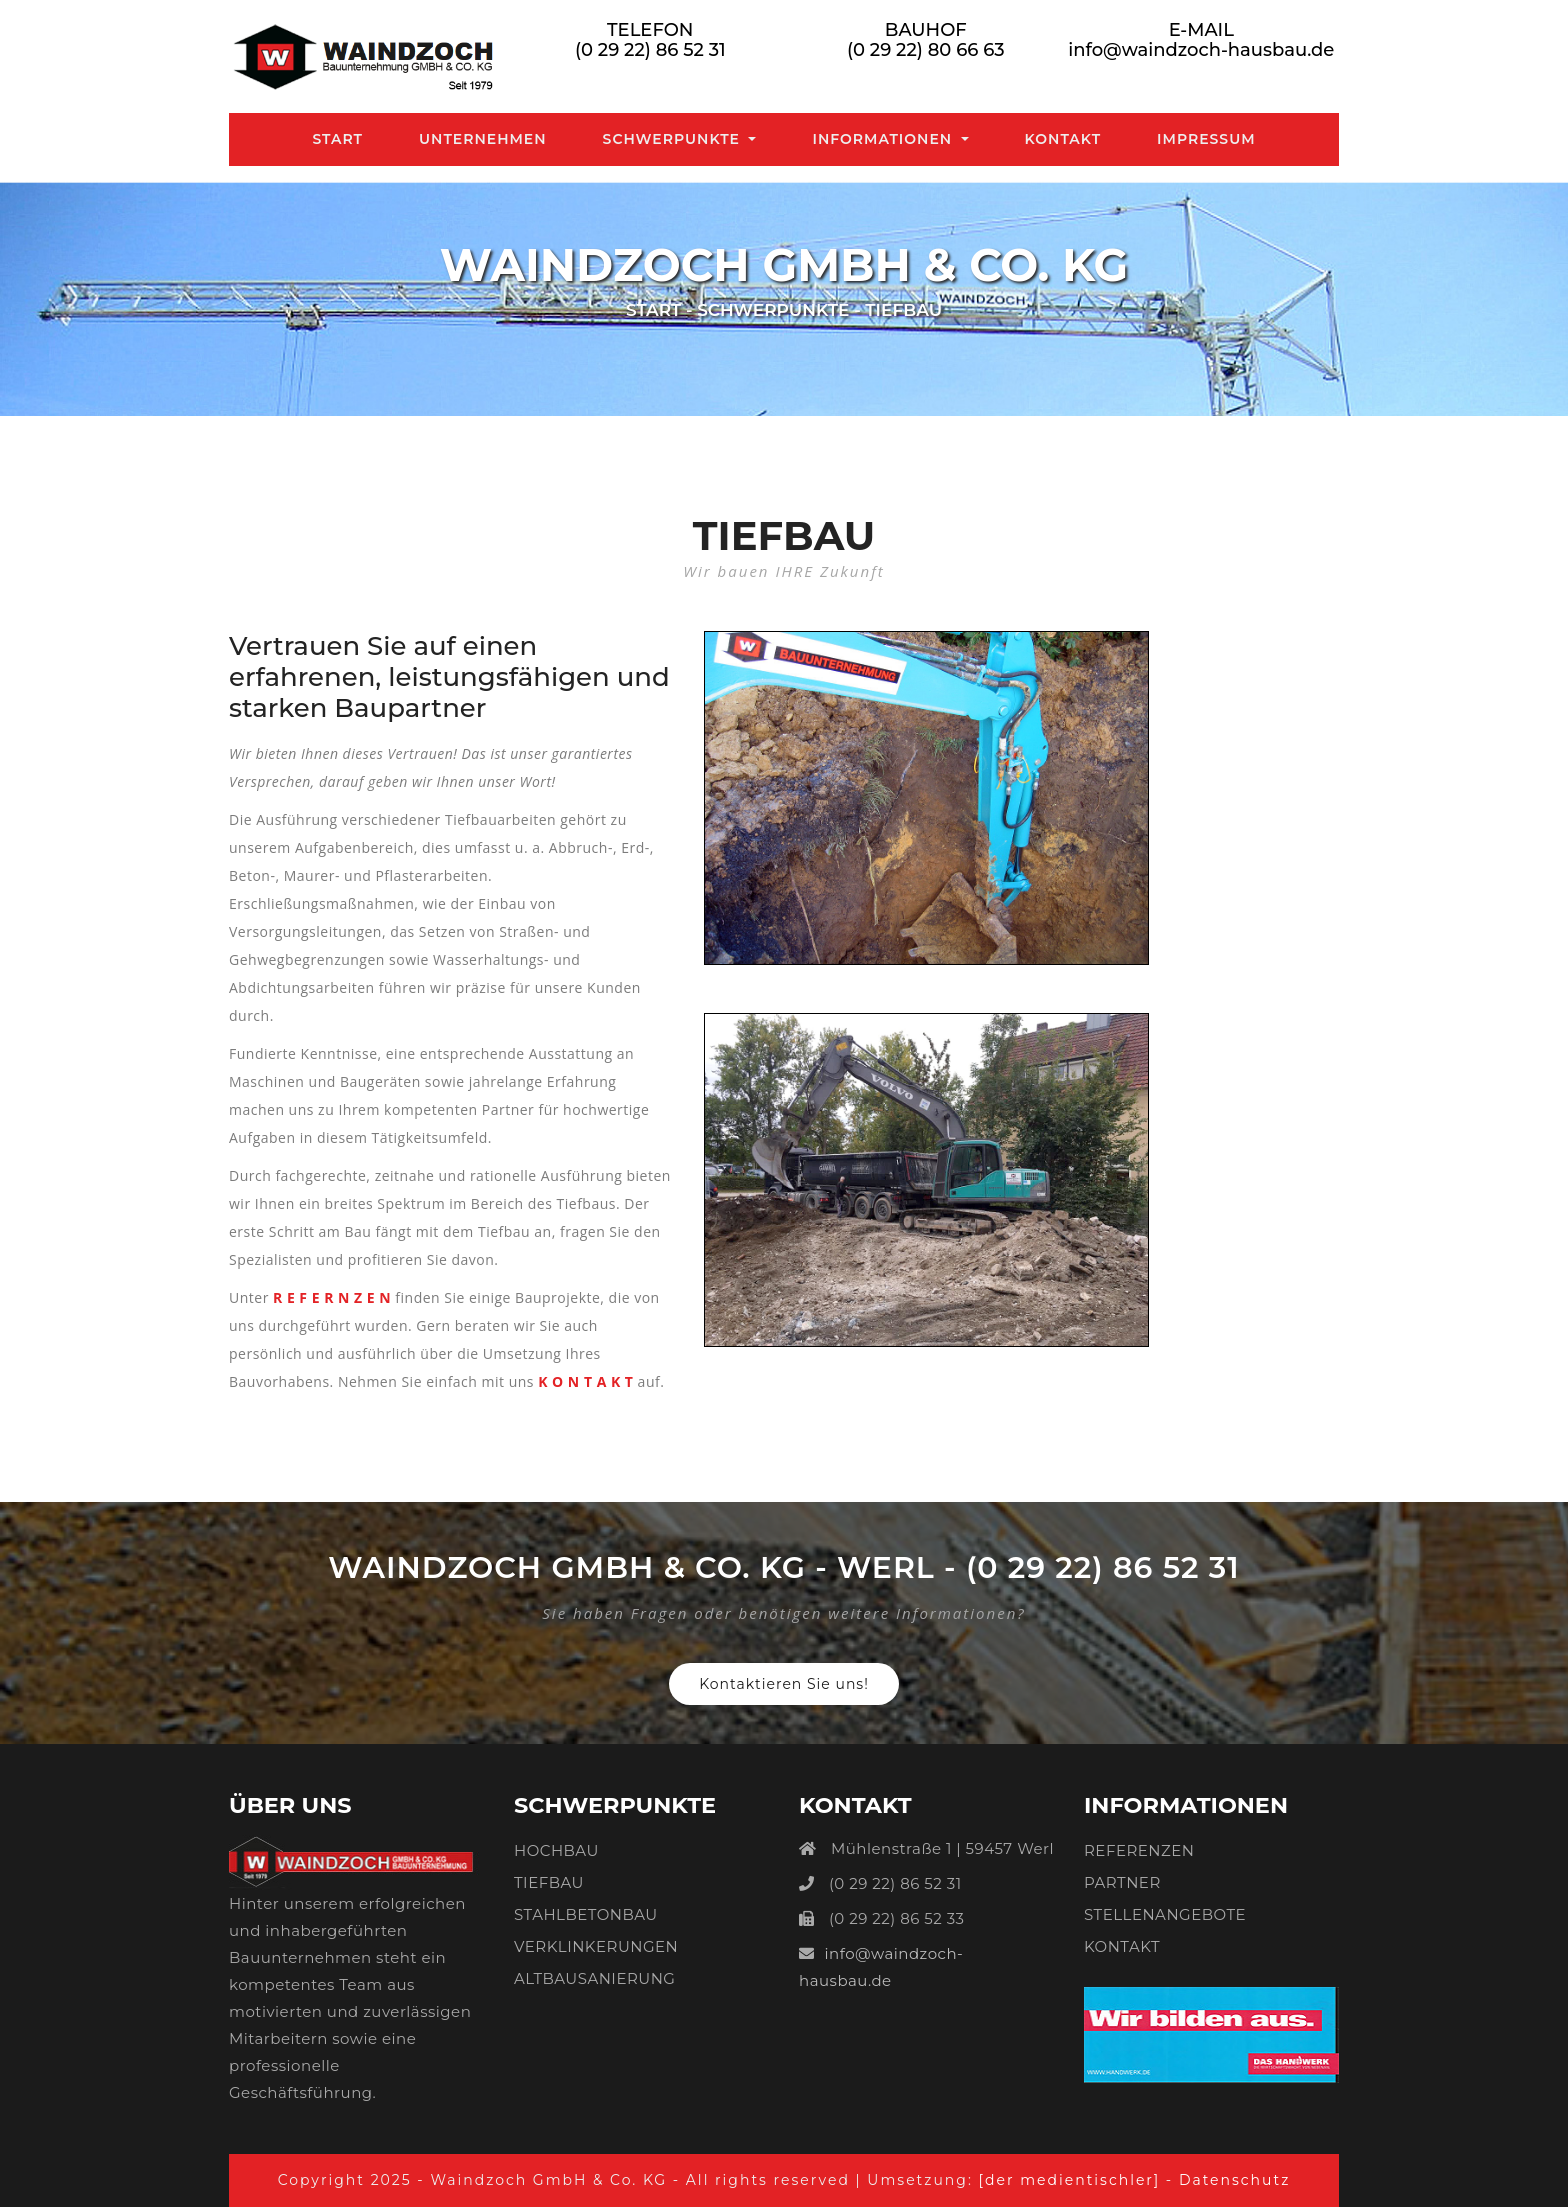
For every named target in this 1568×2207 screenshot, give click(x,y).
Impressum (1206, 139)
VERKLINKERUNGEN (596, 1946)
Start (341, 138)
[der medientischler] (1071, 2180)
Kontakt (1063, 139)
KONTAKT (1122, 1946)
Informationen (884, 139)
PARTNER (1122, 1882)
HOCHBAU (556, 1850)
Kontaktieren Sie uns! (784, 1684)
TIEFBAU (549, 1882)
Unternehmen (483, 139)
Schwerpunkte (674, 139)
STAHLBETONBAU (586, 1914)
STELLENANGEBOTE (1165, 1914)
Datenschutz (1234, 2180)
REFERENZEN (1139, 1850)
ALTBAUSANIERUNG (594, 1978)
